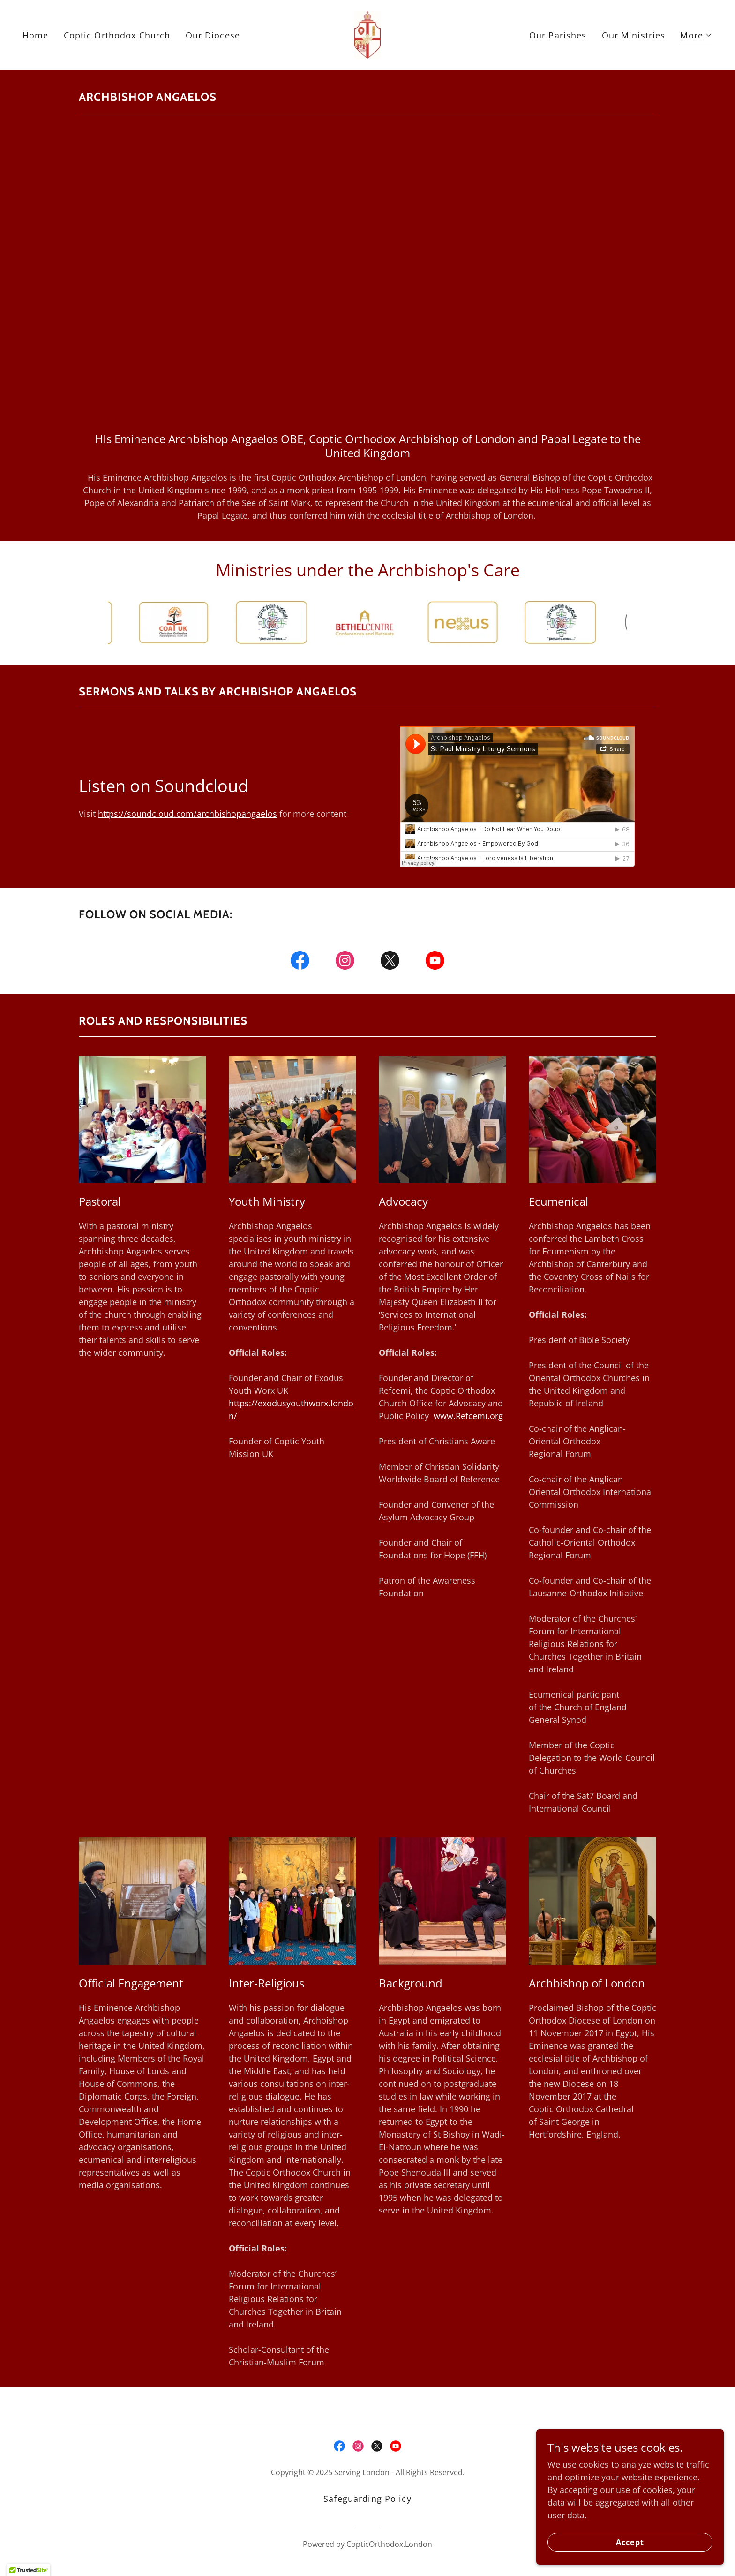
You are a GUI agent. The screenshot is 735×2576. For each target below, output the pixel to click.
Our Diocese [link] (213, 35)
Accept (630, 2542)
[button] (696, 36)
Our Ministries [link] (634, 35)
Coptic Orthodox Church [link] (117, 35)
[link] (367, 34)
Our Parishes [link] (558, 35)
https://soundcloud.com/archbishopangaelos (187, 813)
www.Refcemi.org (468, 1415)
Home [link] (35, 35)
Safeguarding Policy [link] (367, 2498)
